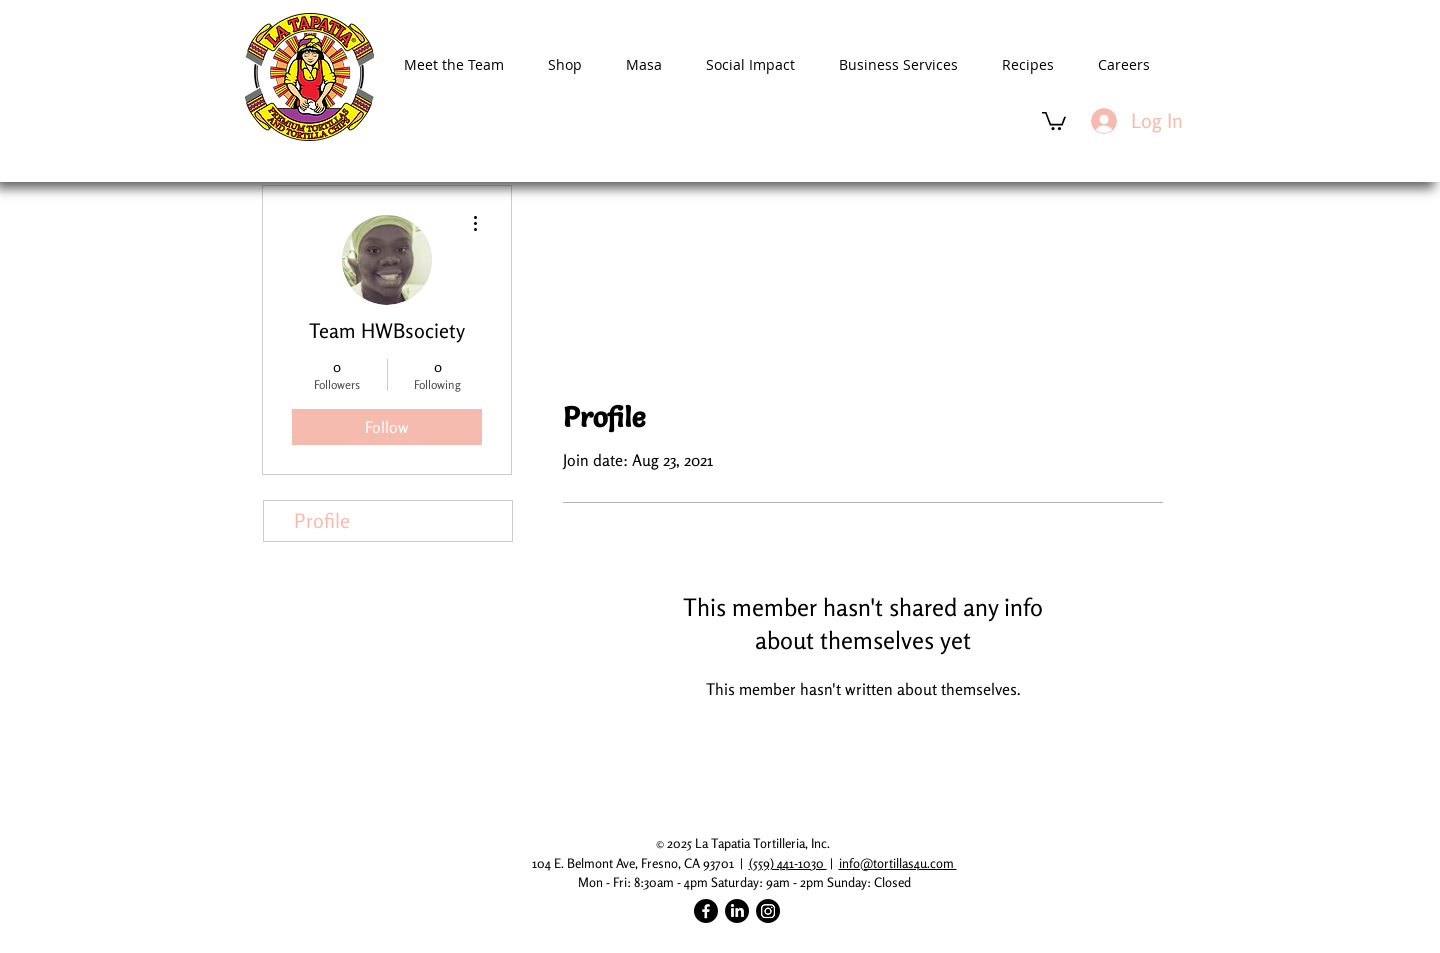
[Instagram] (768, 911)
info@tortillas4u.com (898, 863)
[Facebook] (706, 911)
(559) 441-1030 (788, 863)
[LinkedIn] (737, 911)
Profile (322, 520)
